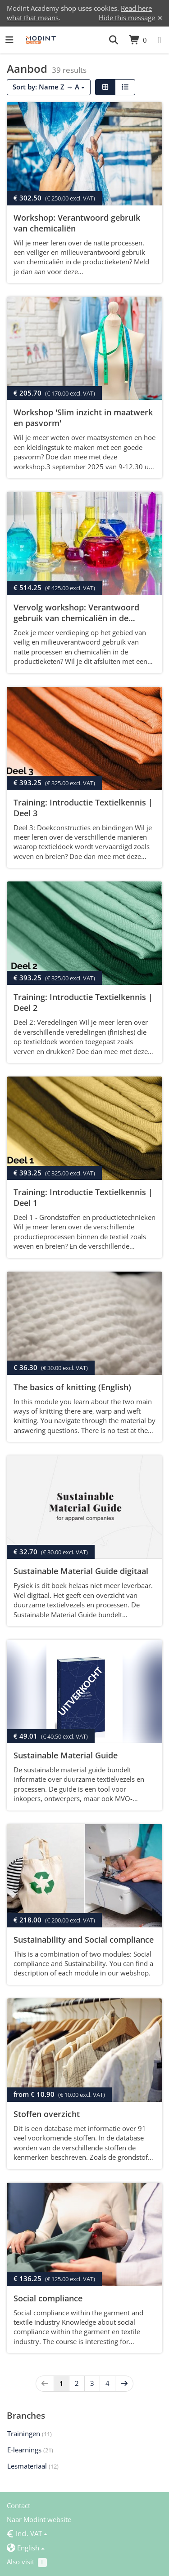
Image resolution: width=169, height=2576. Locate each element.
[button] (113, 40)
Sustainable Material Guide (66, 1755)
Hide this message (127, 17)
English (26, 2547)
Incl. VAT (27, 2533)
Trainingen (29, 2433)
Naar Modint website (39, 2519)
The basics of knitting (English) (72, 1387)
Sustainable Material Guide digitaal (81, 1571)
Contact (18, 2505)
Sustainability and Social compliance (84, 1939)
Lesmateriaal (33, 2466)
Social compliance (48, 2298)
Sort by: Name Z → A (49, 86)
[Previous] (45, 2383)
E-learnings (30, 2450)
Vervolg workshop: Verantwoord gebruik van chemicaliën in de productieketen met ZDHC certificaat (84, 618)
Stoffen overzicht (47, 2114)
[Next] (124, 2383)
